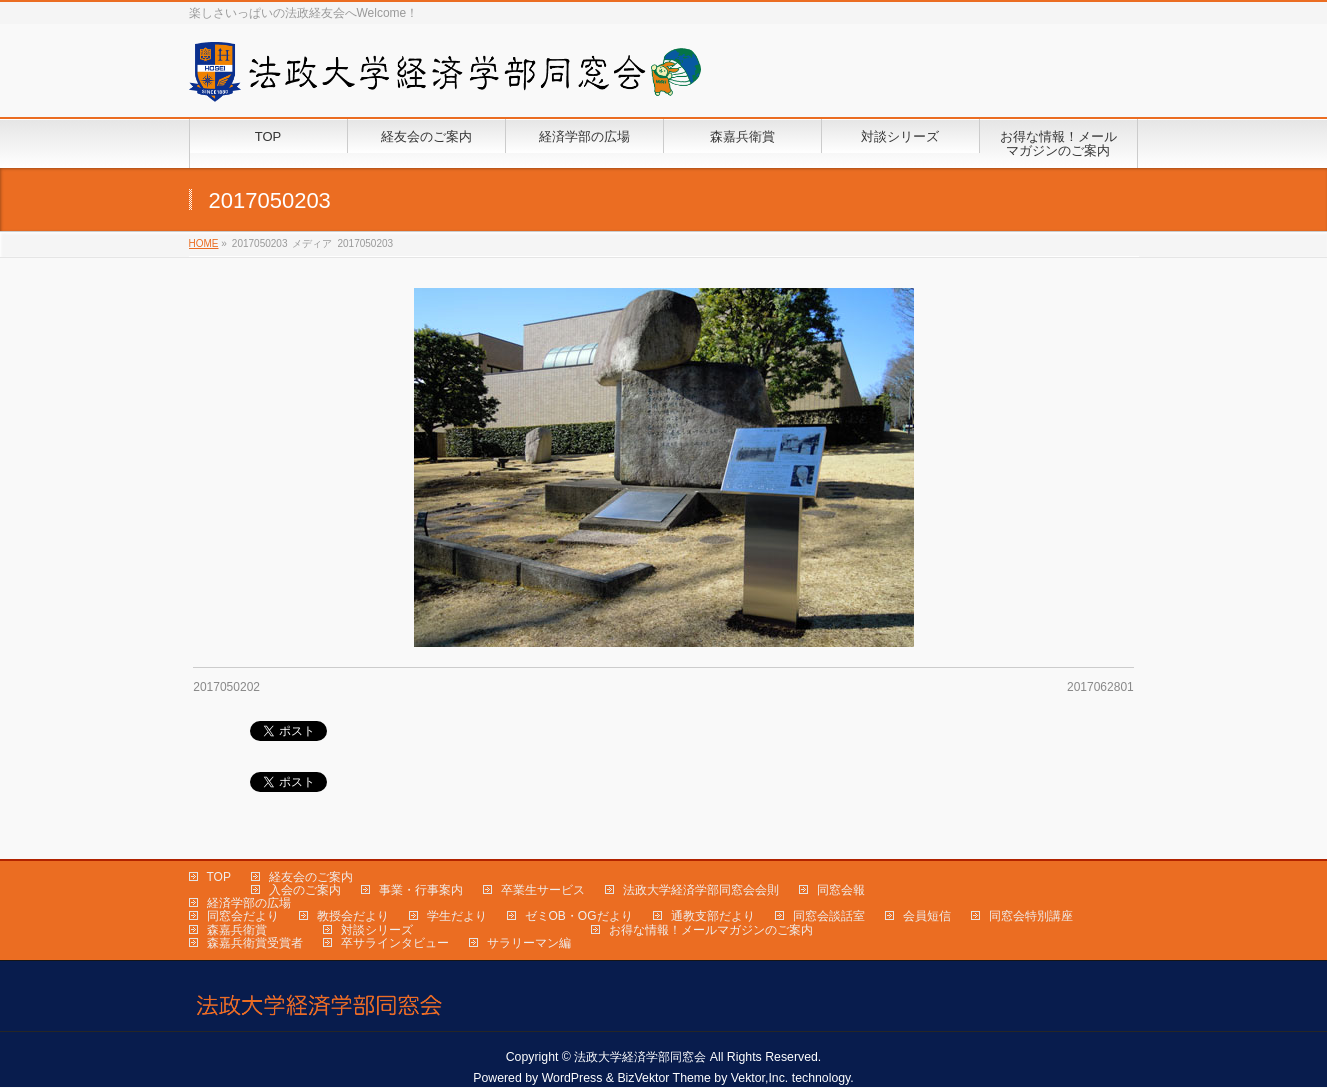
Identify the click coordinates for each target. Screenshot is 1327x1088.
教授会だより (353, 916)
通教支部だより (713, 916)
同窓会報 (841, 890)
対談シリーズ (377, 930)
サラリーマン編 (529, 943)
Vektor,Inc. (760, 1078)
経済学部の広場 (249, 903)
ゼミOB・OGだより (579, 916)
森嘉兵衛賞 (237, 930)
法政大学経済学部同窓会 (640, 1057)
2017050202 (226, 687)
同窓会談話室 (829, 916)
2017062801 (1100, 687)
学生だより (457, 916)
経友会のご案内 (311, 877)
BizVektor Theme (664, 1078)
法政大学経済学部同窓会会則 (701, 890)
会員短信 (927, 916)
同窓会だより (243, 916)
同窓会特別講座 (1031, 916)
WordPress (572, 1078)
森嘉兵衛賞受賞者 (255, 943)
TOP (219, 877)
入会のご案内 (305, 890)
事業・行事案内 (421, 890)
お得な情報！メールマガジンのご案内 (711, 930)
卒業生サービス (543, 890)
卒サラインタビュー (395, 943)
